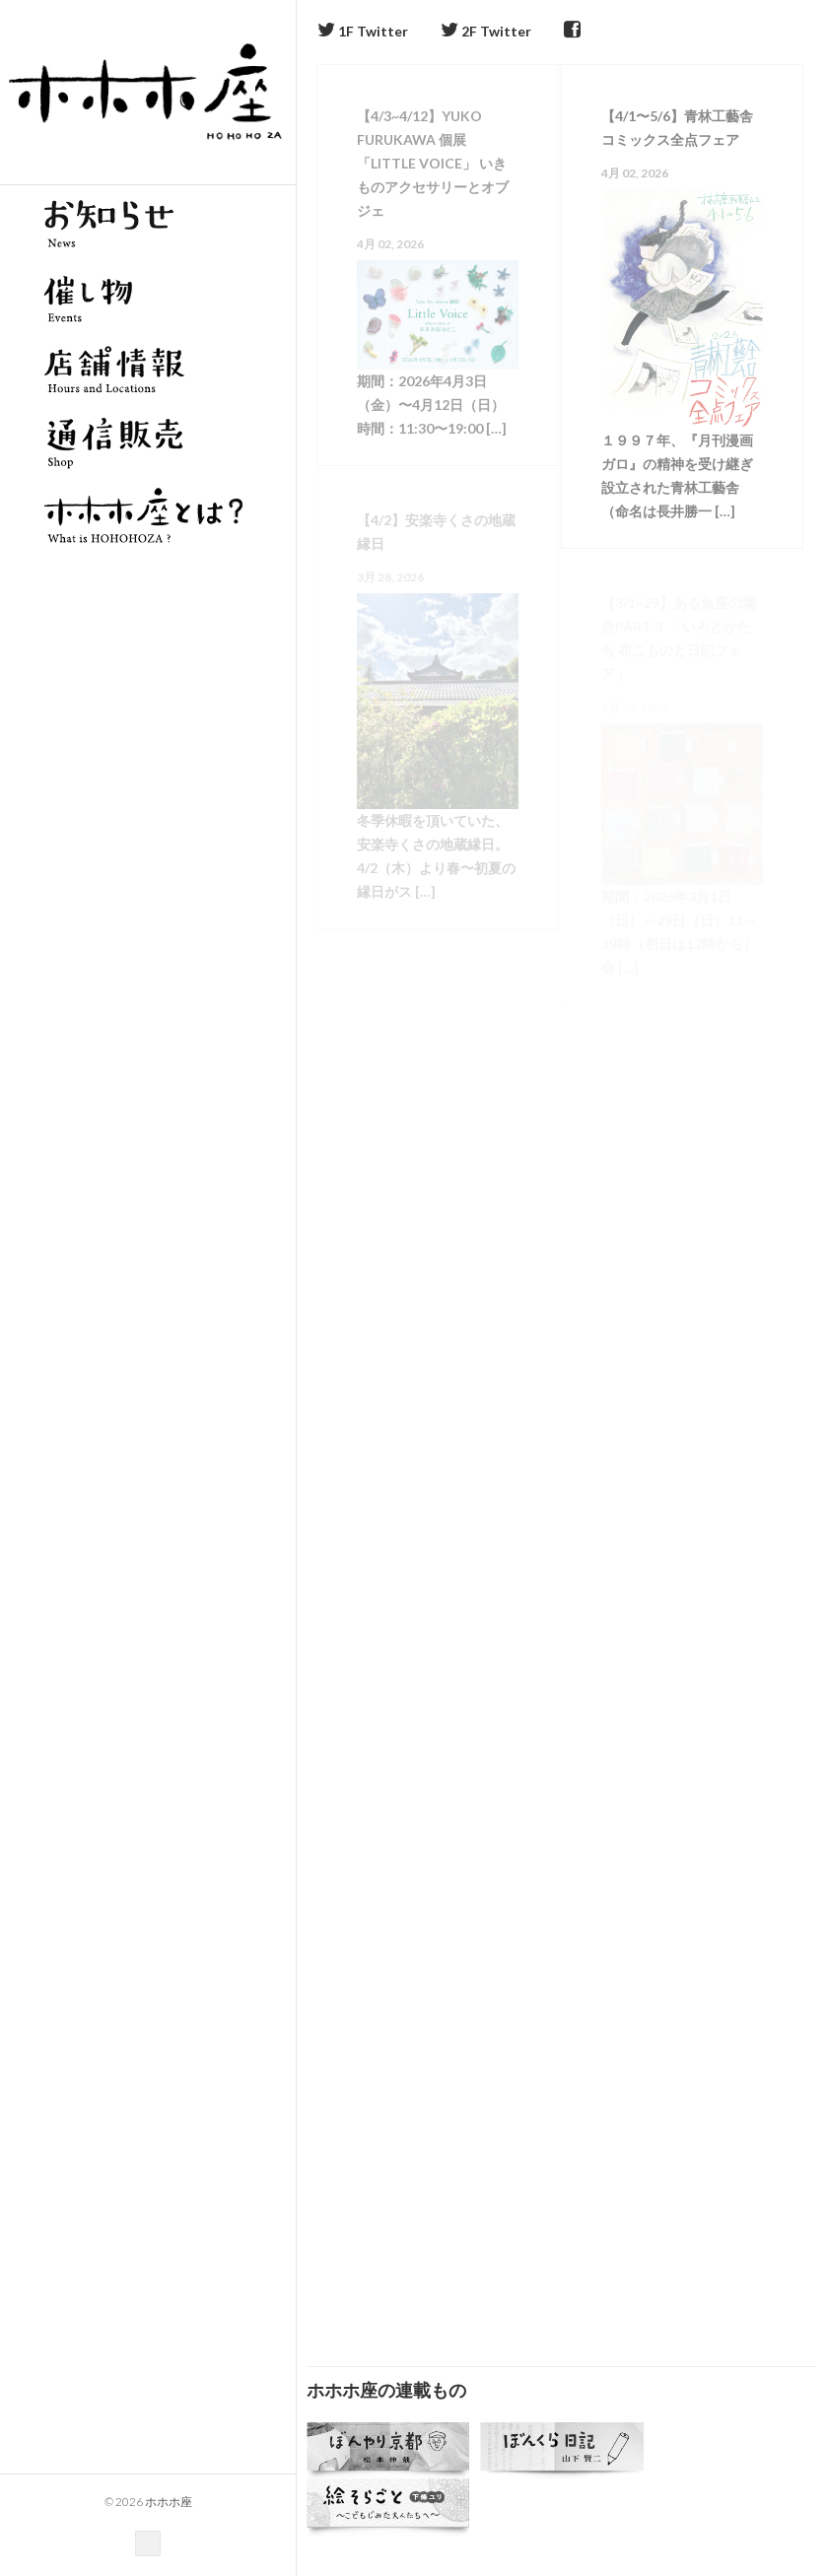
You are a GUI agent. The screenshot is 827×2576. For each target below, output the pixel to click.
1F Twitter (362, 31)
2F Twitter (486, 31)
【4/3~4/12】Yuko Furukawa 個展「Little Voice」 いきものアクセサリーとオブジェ (433, 163)
